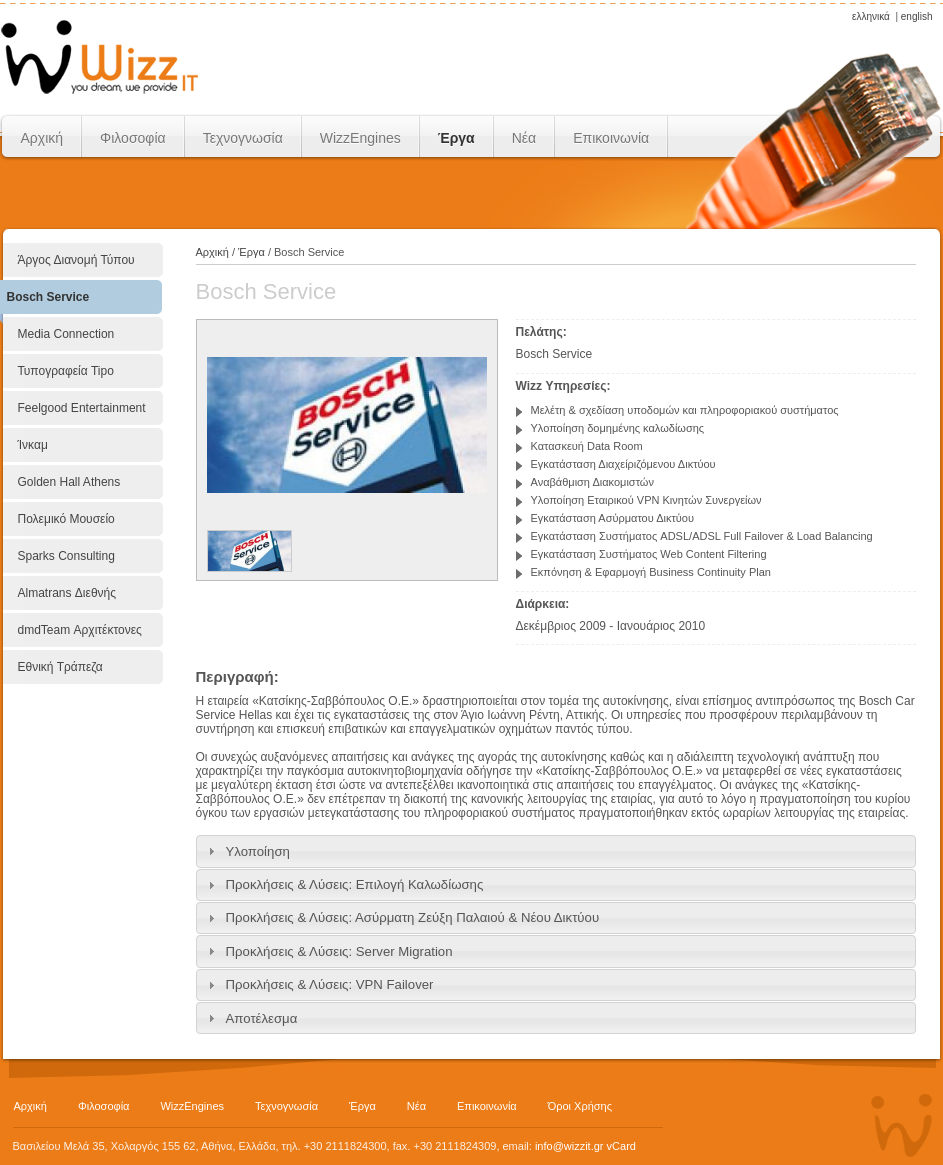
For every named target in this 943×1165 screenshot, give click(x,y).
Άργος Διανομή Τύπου (76, 260)
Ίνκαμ (33, 445)
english (917, 16)
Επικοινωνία (611, 138)
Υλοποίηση (258, 851)
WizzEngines (360, 138)
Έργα (456, 138)
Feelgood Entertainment (82, 408)
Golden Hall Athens (69, 482)
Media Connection (66, 334)
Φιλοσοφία (133, 138)
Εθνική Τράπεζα (60, 667)
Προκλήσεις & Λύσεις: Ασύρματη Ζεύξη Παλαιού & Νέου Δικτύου (413, 917)
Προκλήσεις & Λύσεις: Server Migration (339, 951)
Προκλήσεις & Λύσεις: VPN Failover (330, 984)
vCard (621, 1146)
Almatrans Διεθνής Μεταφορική (67, 603)
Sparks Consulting (66, 556)
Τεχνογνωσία (243, 138)
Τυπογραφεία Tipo (66, 371)
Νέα (524, 138)
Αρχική (42, 138)
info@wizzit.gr (569, 1146)
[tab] (556, 851)
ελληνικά (871, 16)
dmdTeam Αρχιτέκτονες (80, 630)
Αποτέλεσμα (262, 1018)
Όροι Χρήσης (580, 1106)
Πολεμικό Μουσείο (66, 519)
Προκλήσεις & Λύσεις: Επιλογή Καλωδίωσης (355, 884)
